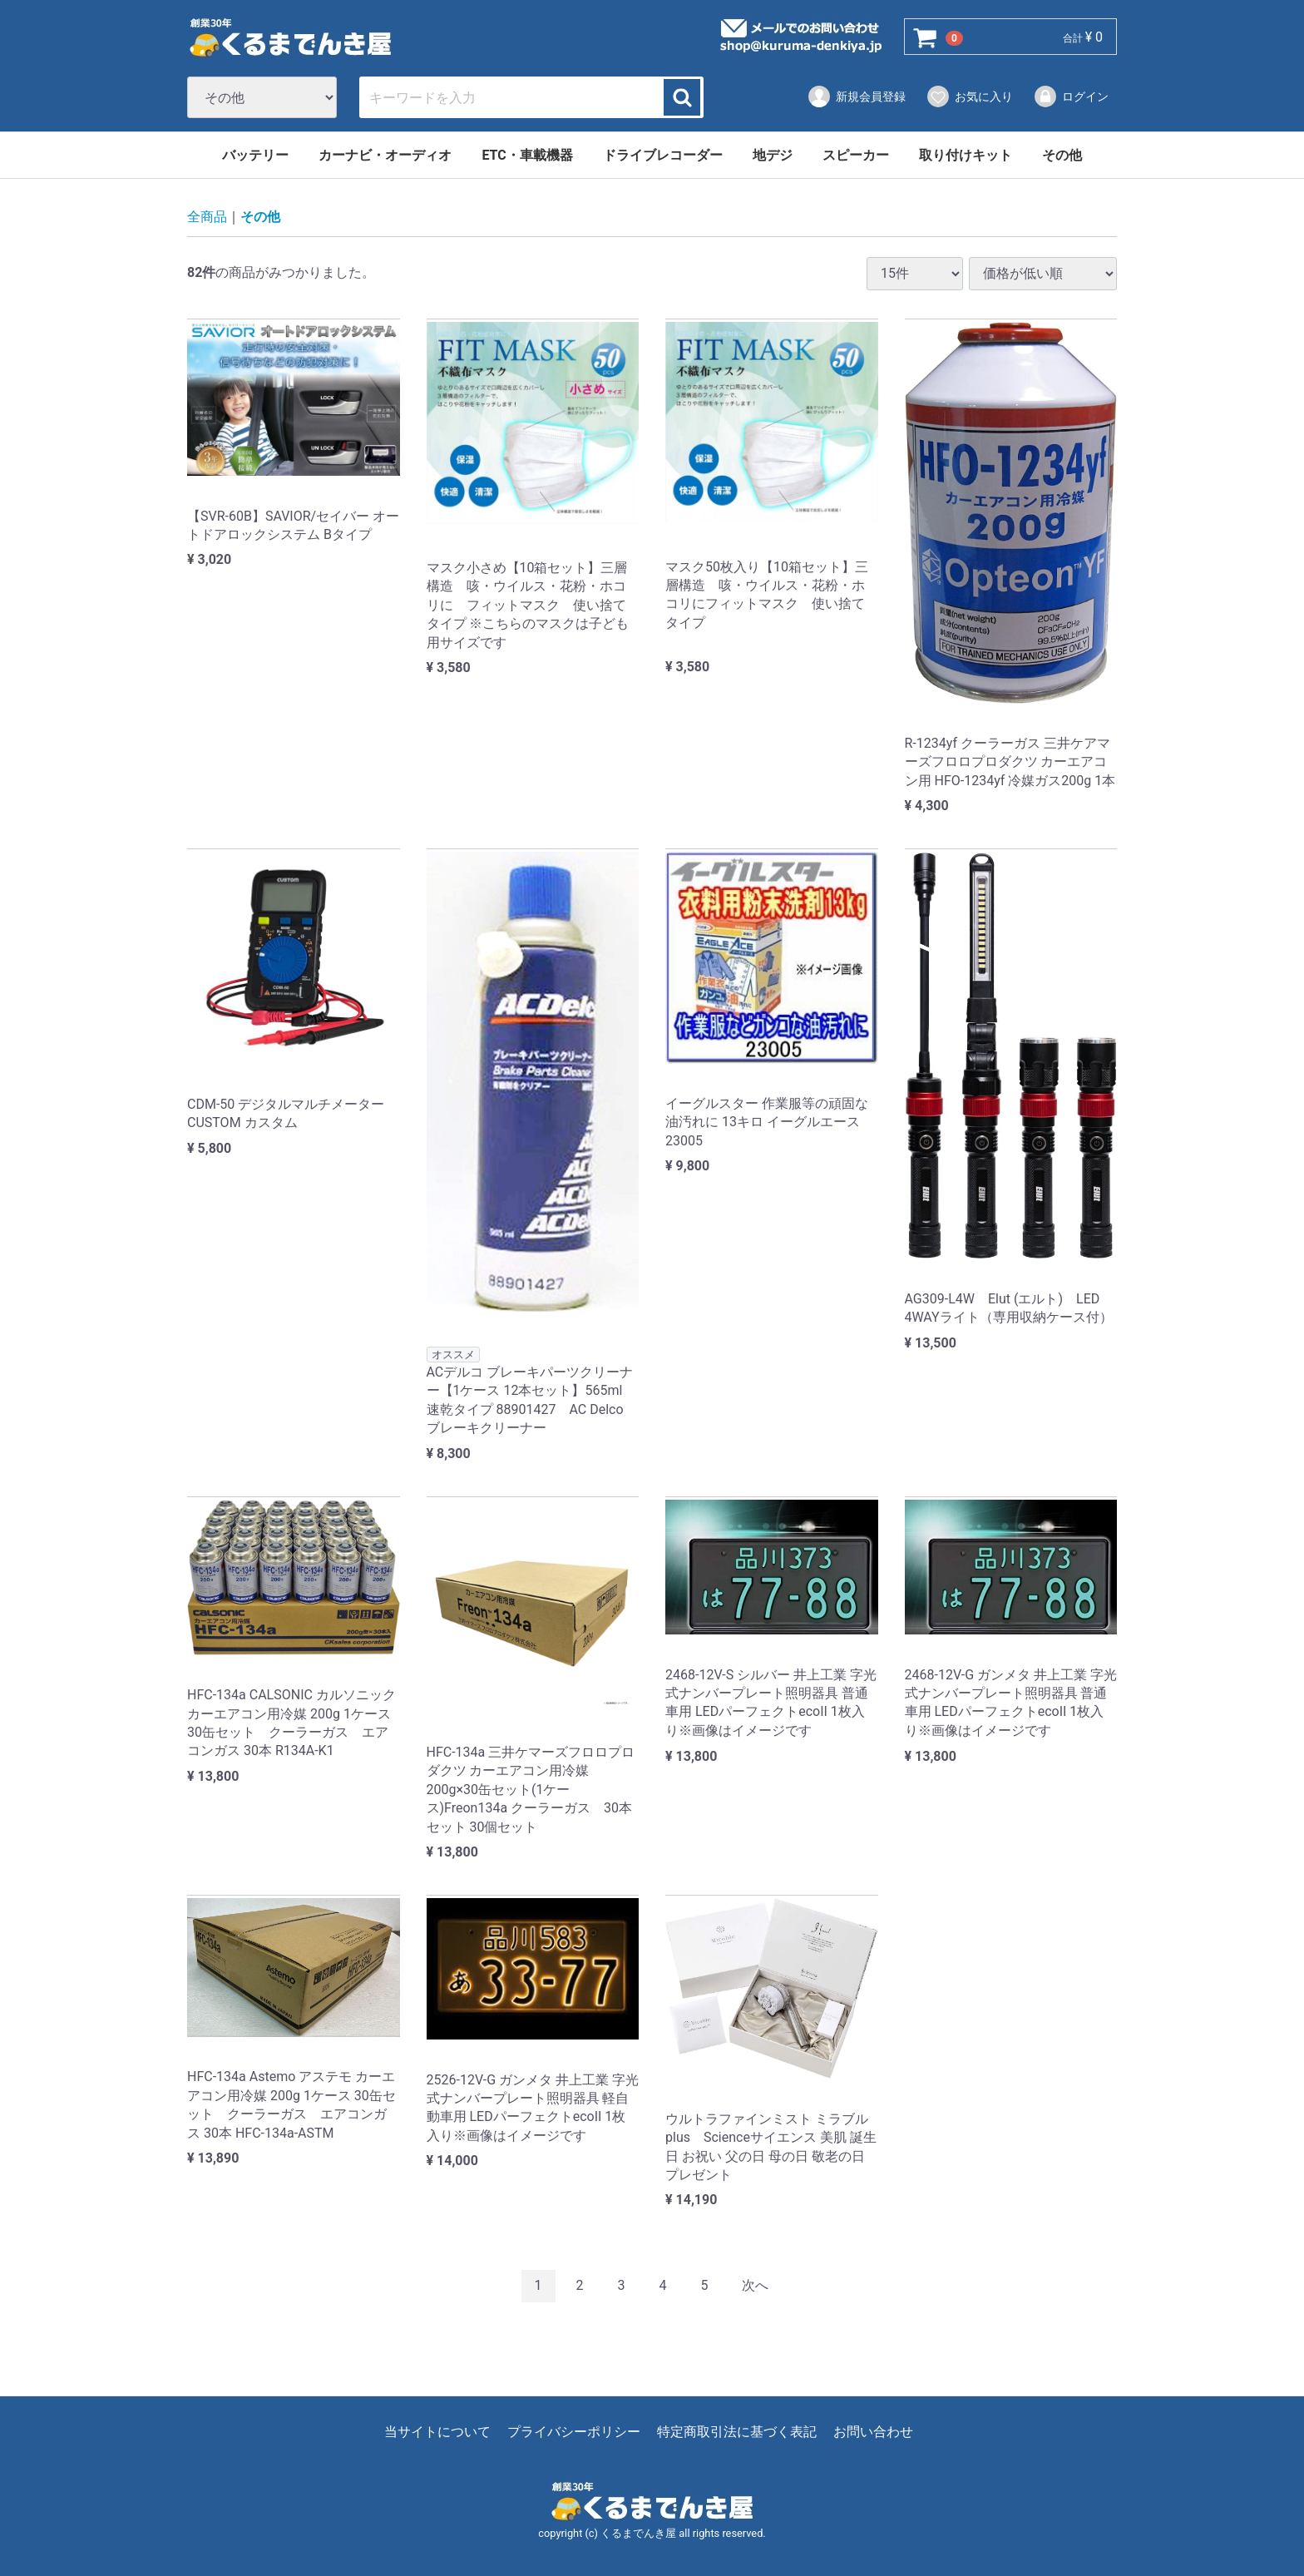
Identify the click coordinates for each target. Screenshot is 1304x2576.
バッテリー (255, 155)
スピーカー (855, 155)
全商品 (207, 217)
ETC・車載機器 (527, 155)
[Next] (755, 2287)
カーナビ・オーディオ (385, 155)
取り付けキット (965, 155)
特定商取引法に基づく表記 (737, 2432)
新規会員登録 (856, 96)
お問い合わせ (873, 2432)
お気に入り (969, 96)
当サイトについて (437, 2432)
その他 (1062, 155)
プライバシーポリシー (573, 2432)
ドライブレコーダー (663, 155)
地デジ (773, 155)
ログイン (1071, 96)
